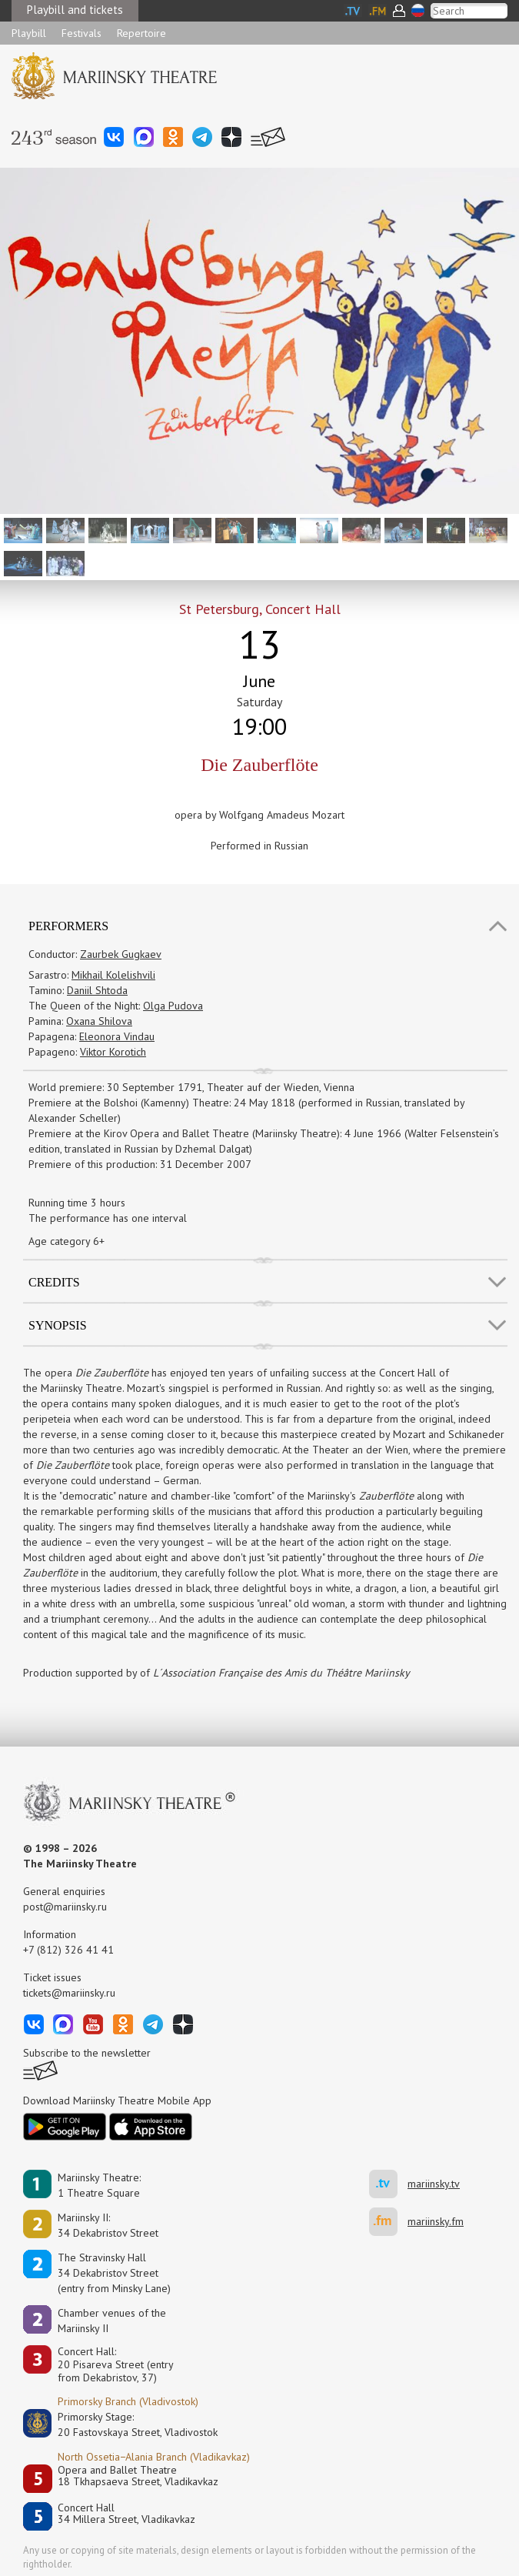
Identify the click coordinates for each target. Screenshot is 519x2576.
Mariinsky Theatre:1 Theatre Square (99, 2185)
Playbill (29, 33)
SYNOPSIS (57, 1325)
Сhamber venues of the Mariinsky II (112, 2320)
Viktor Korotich (113, 1052)
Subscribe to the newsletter (87, 2053)
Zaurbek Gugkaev (120, 954)
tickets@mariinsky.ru (69, 1993)
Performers (68, 926)
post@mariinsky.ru (65, 1907)
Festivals (81, 33)
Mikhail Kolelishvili (113, 975)
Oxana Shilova (99, 1021)
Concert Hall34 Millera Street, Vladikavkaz (126, 2514)
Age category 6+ (66, 1241)
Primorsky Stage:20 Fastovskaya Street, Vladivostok (127, 2424)
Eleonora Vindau (117, 1036)
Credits (54, 1282)
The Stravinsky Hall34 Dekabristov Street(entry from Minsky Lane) (114, 2273)
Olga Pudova (173, 1006)
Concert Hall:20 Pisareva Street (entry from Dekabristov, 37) (116, 2364)
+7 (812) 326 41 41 (68, 1950)
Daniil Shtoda (97, 990)
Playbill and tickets (75, 9)
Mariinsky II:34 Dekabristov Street (108, 2225)
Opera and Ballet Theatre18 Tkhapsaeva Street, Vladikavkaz (138, 2476)
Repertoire (141, 33)
